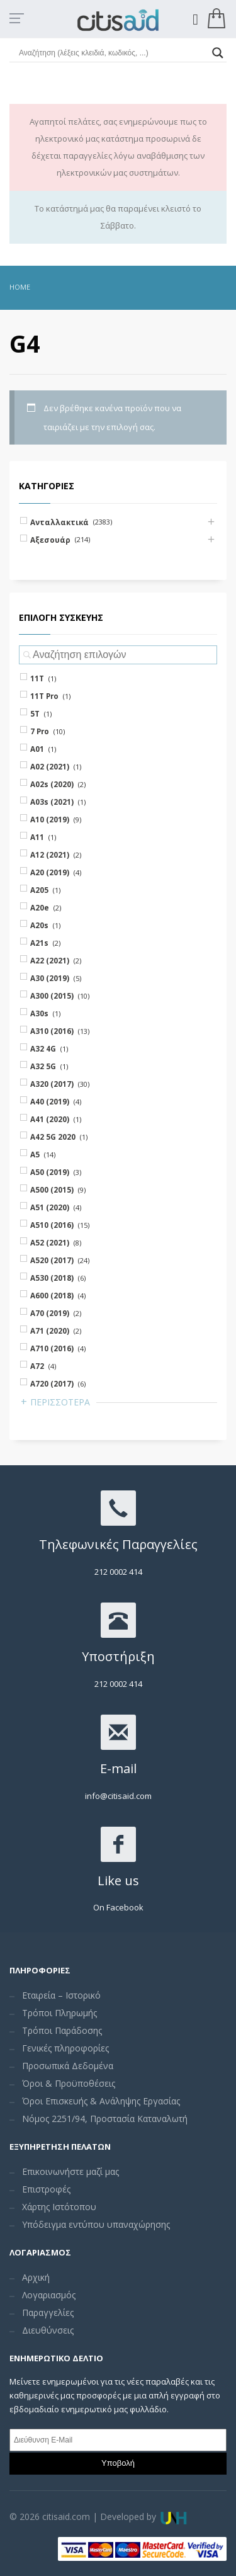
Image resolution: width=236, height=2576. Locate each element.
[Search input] (112, 53)
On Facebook (118, 1907)
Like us (118, 1880)
